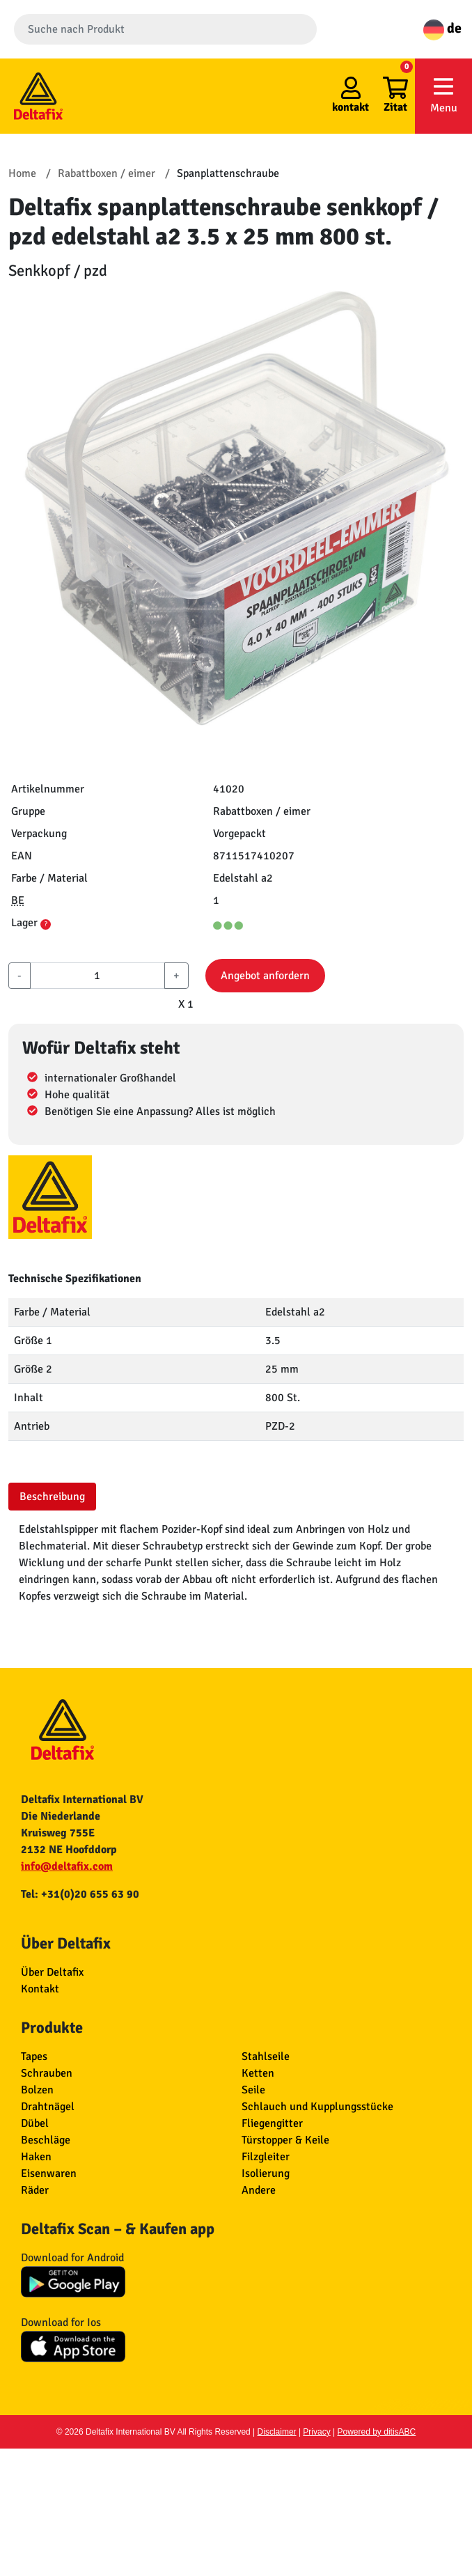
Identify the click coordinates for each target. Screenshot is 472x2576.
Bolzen (37, 2090)
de (442, 28)
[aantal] (97, 975)
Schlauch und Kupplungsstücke (317, 2107)
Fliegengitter (272, 2123)
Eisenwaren (49, 2173)
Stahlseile (266, 2056)
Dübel (35, 2123)
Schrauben (46, 2073)
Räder (35, 2190)
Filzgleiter (266, 2157)
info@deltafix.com (67, 1866)
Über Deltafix (52, 1972)
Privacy (316, 2432)
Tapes (34, 2056)
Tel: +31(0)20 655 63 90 (80, 1894)
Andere (259, 2190)
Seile (253, 2090)
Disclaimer (277, 2432)
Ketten (258, 2073)
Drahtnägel (47, 2107)
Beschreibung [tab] (52, 1497)
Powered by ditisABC (377, 2432)
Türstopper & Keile (285, 2140)
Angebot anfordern (265, 976)
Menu (443, 95)
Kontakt (40, 1989)
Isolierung (266, 2173)
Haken (36, 2157)
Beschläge (45, 2140)
